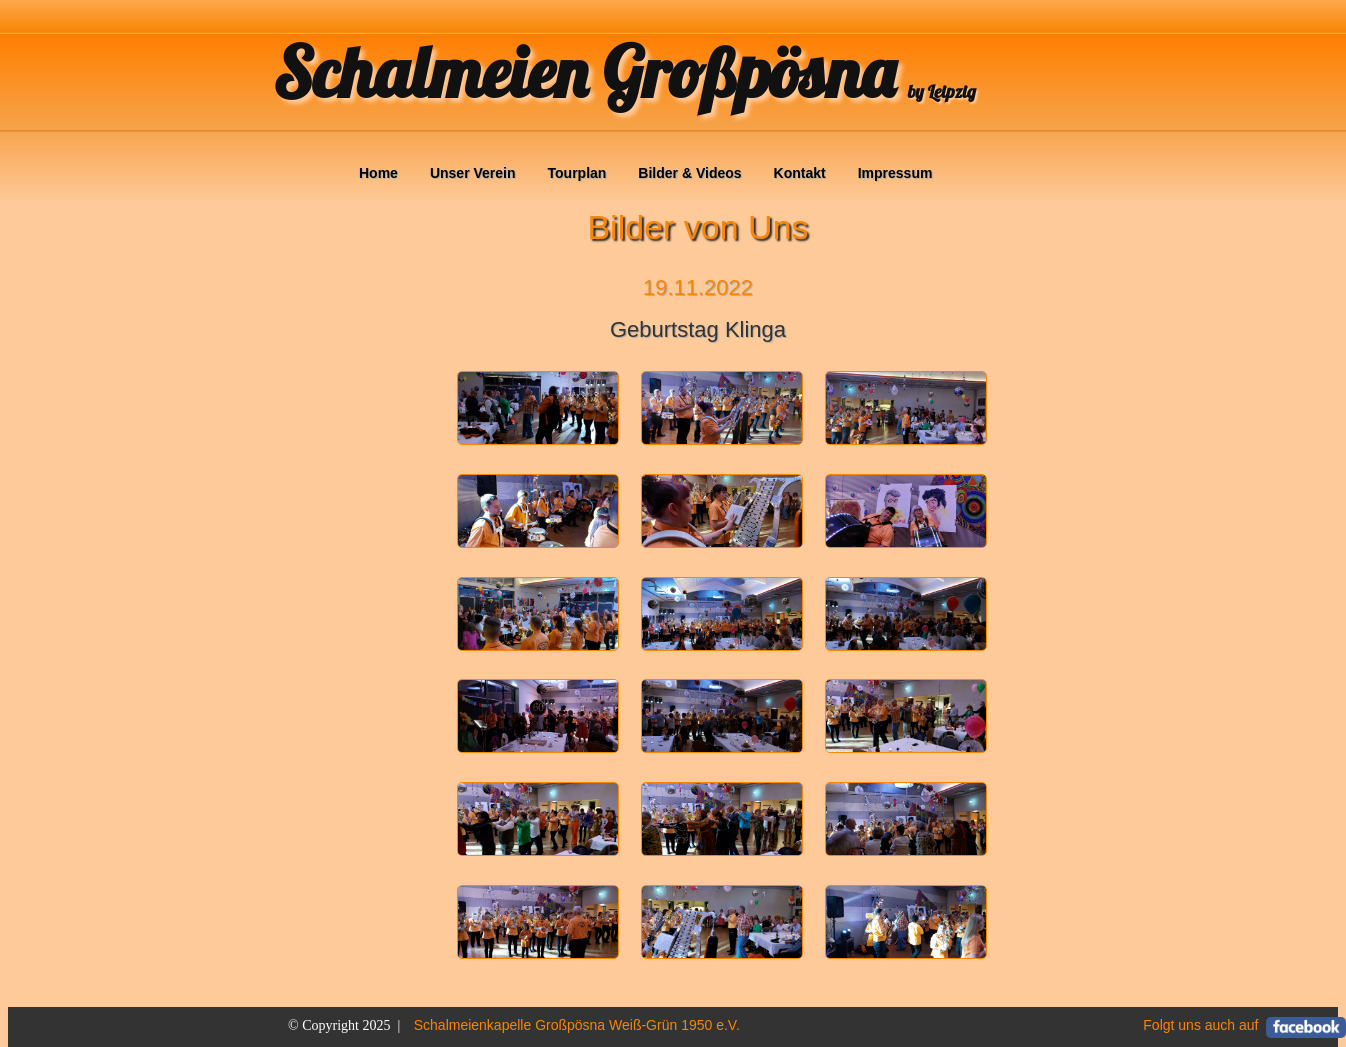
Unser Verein (473, 173)
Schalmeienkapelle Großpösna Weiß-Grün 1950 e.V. (577, 1025)
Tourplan (577, 173)
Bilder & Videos (689, 173)
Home (378, 173)
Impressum (895, 173)
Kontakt (800, 173)
